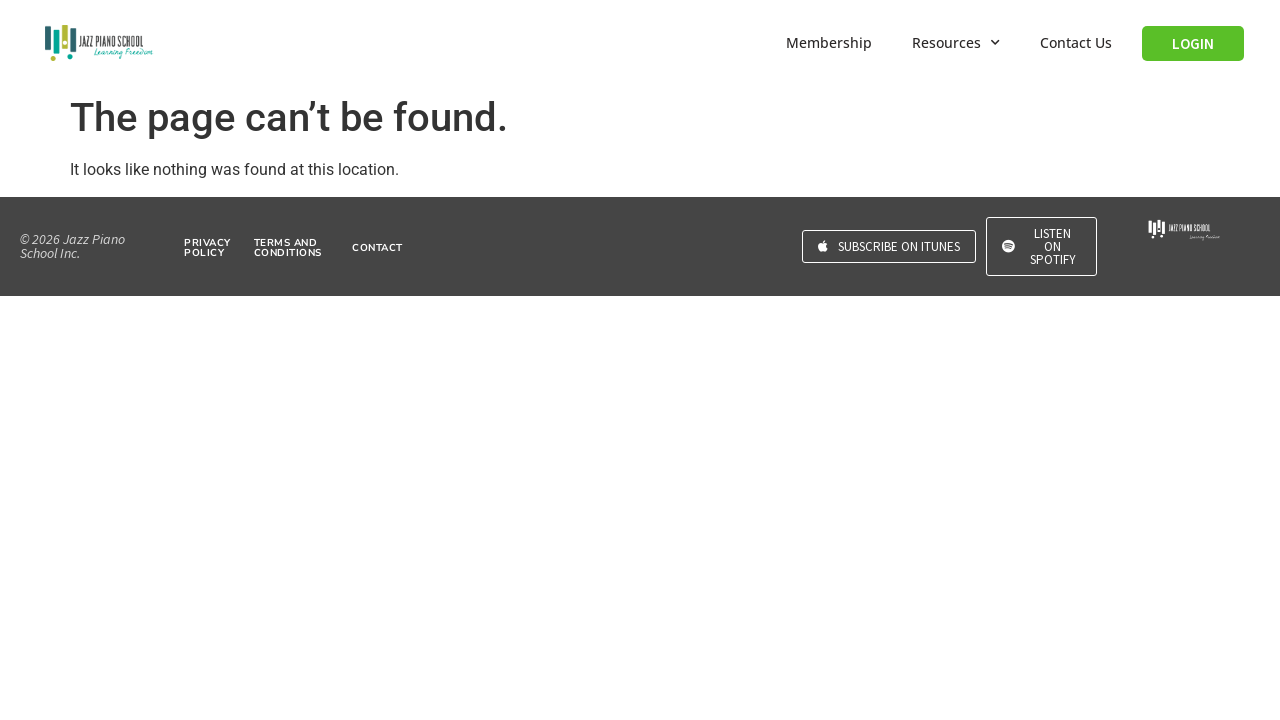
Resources (956, 43)
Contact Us (1076, 42)
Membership (829, 42)
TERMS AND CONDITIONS (288, 248)
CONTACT (377, 248)
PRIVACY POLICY (207, 248)
